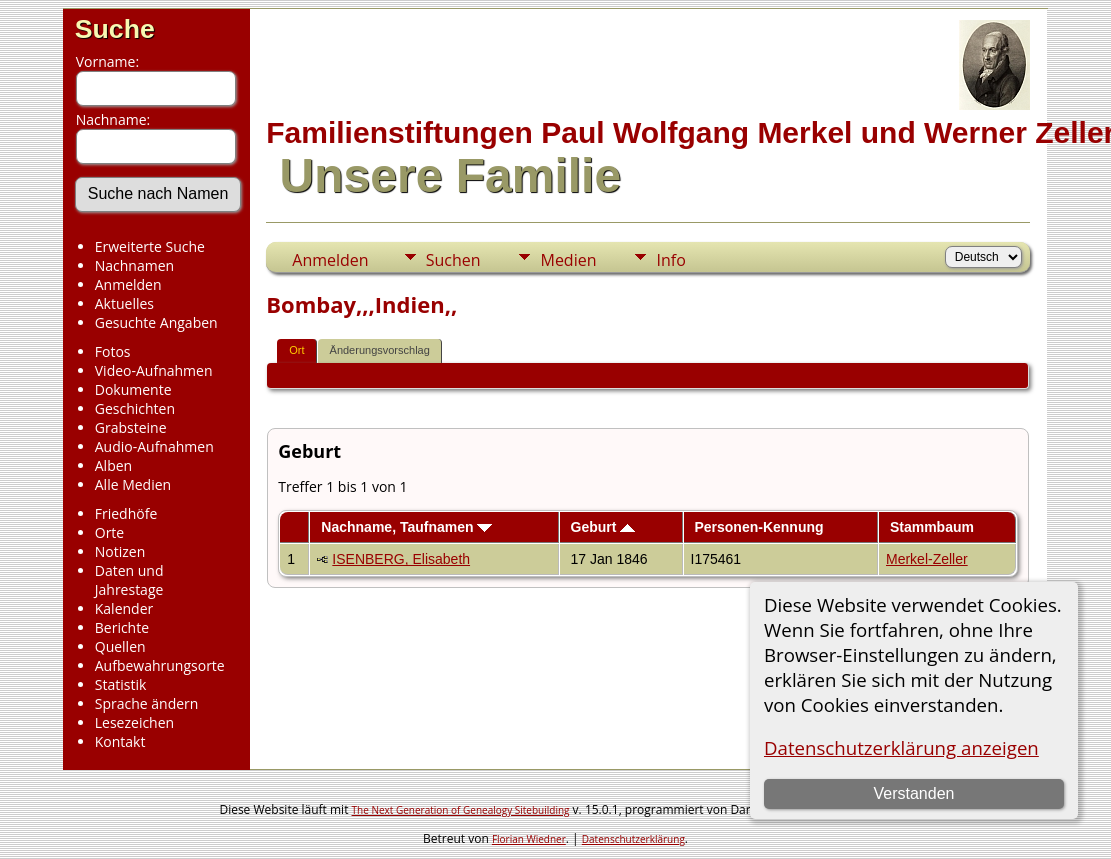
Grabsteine (131, 427)
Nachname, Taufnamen (406, 527)
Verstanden (913, 793)
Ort (296, 350)
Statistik (121, 684)
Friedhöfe (126, 513)
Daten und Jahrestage (129, 580)
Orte (109, 532)
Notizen (120, 551)
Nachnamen (134, 265)
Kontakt (120, 741)
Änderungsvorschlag (380, 350)
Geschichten (135, 408)
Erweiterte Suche (150, 246)
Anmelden (128, 284)
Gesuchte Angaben (156, 322)
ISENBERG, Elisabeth (401, 559)
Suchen (453, 260)
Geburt (603, 527)
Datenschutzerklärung (633, 839)
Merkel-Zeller (927, 559)
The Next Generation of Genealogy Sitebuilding (461, 810)
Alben (113, 465)
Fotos (113, 351)
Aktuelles (124, 303)
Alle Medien (133, 484)
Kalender (124, 608)
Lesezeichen (134, 722)
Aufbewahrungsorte (160, 665)
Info (670, 260)
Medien (568, 260)
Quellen (120, 646)
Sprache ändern (147, 703)
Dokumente (133, 389)
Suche (115, 29)
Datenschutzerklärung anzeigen (901, 747)
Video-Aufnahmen (154, 370)
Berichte (122, 627)
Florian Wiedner (529, 839)
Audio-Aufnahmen (154, 446)
